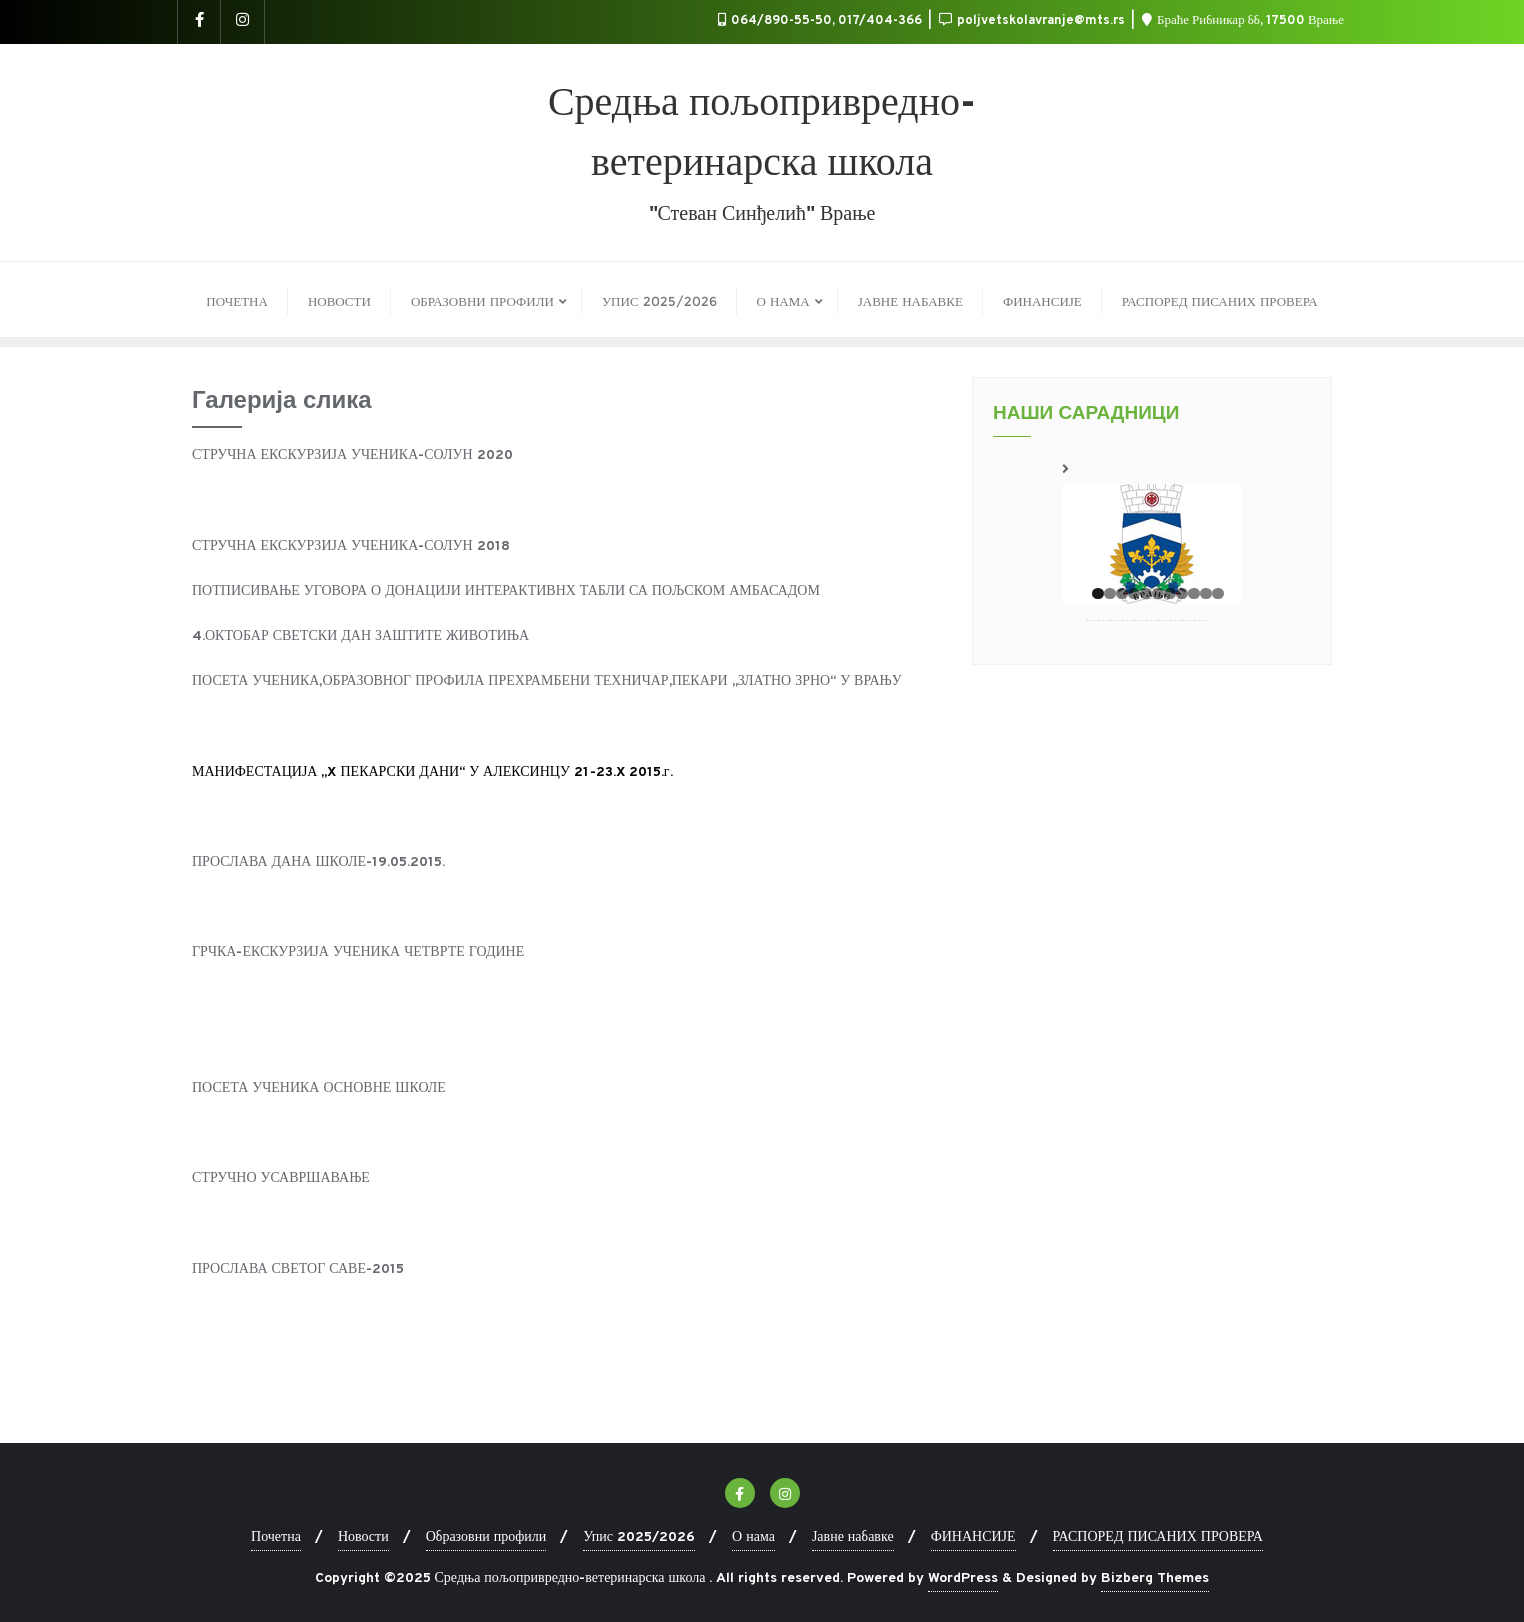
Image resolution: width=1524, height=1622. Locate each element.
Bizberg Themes (1155, 1578)
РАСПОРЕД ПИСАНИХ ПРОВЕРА (1158, 1537)
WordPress (963, 1578)
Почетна (276, 1537)
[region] (1152, 530)
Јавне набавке (853, 1537)
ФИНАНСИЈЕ (973, 1537)
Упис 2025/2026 (639, 1537)
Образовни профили (486, 1537)
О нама (753, 1537)
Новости (363, 1537)
